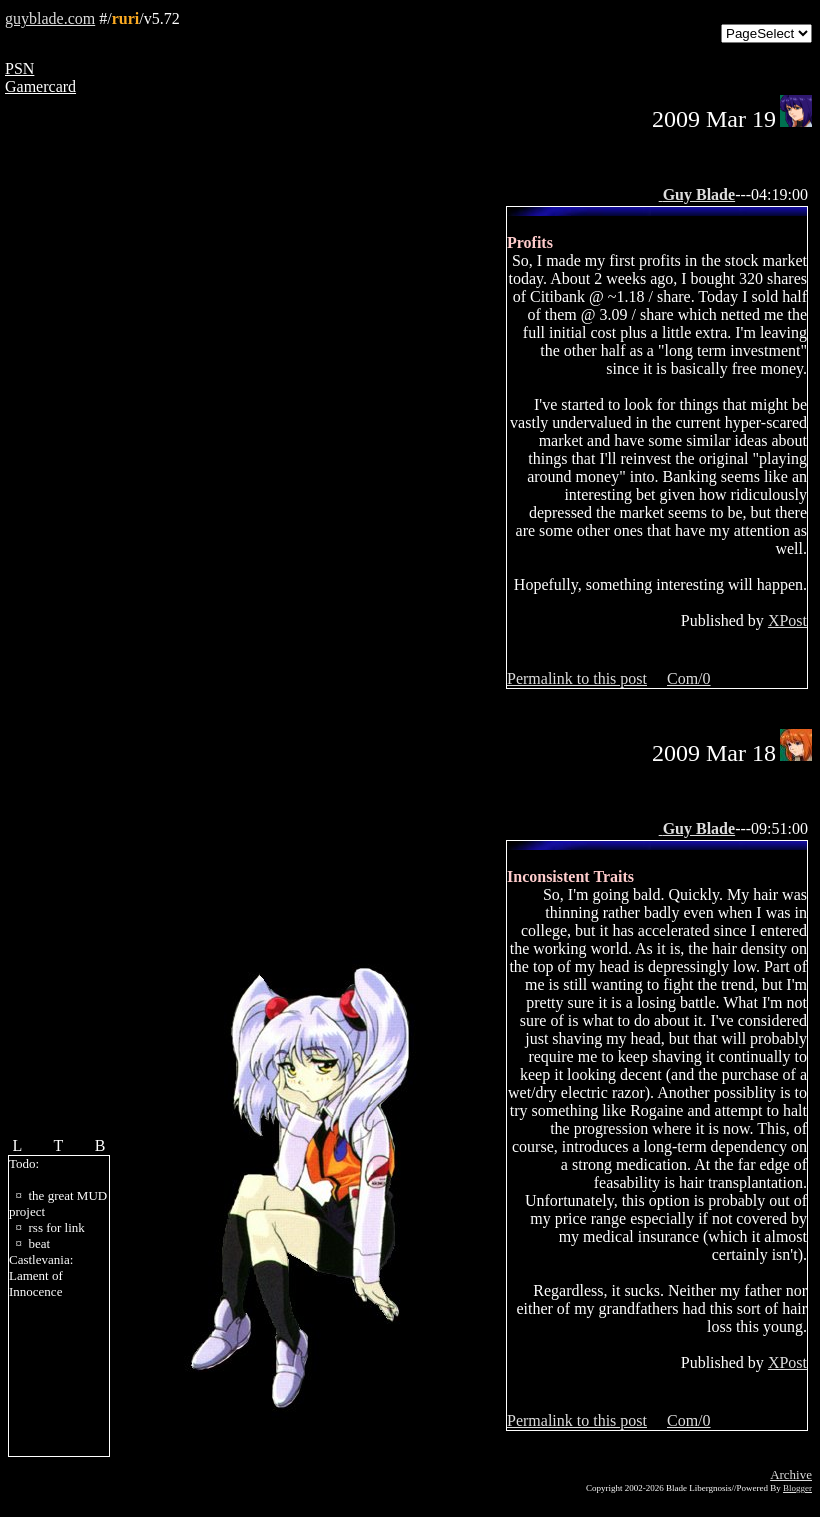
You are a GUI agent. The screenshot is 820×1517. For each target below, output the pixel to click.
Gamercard (40, 86)
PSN (19, 68)
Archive (791, 1474)
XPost (787, 620)
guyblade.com (50, 18)
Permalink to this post (577, 678)
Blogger (797, 1488)
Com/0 (689, 678)
